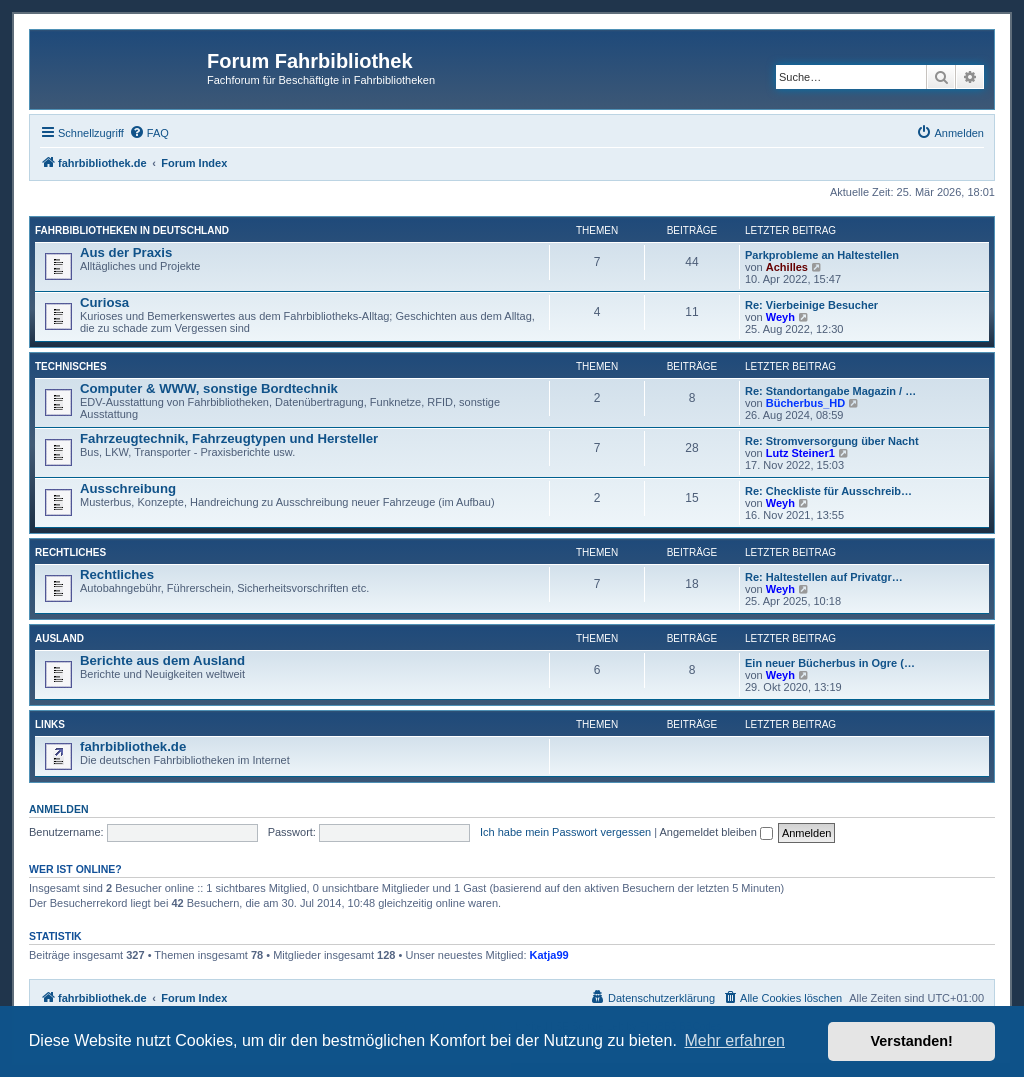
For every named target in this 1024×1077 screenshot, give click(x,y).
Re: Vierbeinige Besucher (811, 305)
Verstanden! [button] (912, 1041)
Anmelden (59, 809)
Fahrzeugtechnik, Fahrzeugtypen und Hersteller (229, 438)
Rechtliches (70, 552)
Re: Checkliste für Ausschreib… (828, 491)
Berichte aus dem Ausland (162, 660)
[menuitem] (149, 133)
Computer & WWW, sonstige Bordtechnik (209, 388)
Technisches (71, 366)
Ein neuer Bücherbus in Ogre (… (830, 663)
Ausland (59, 638)
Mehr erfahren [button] (734, 1040)
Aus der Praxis (126, 252)
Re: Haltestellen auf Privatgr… (824, 577)
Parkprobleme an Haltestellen (822, 255)
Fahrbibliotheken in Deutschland (132, 230)
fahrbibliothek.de (133, 746)
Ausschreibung (128, 488)
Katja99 (549, 955)
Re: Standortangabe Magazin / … (830, 391)
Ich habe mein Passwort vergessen (565, 832)
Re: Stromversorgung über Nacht (832, 441)
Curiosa (104, 302)
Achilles (787, 267)
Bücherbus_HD (805, 403)
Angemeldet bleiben (716, 832)
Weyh (780, 317)
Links (50, 724)
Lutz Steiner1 (800, 453)
